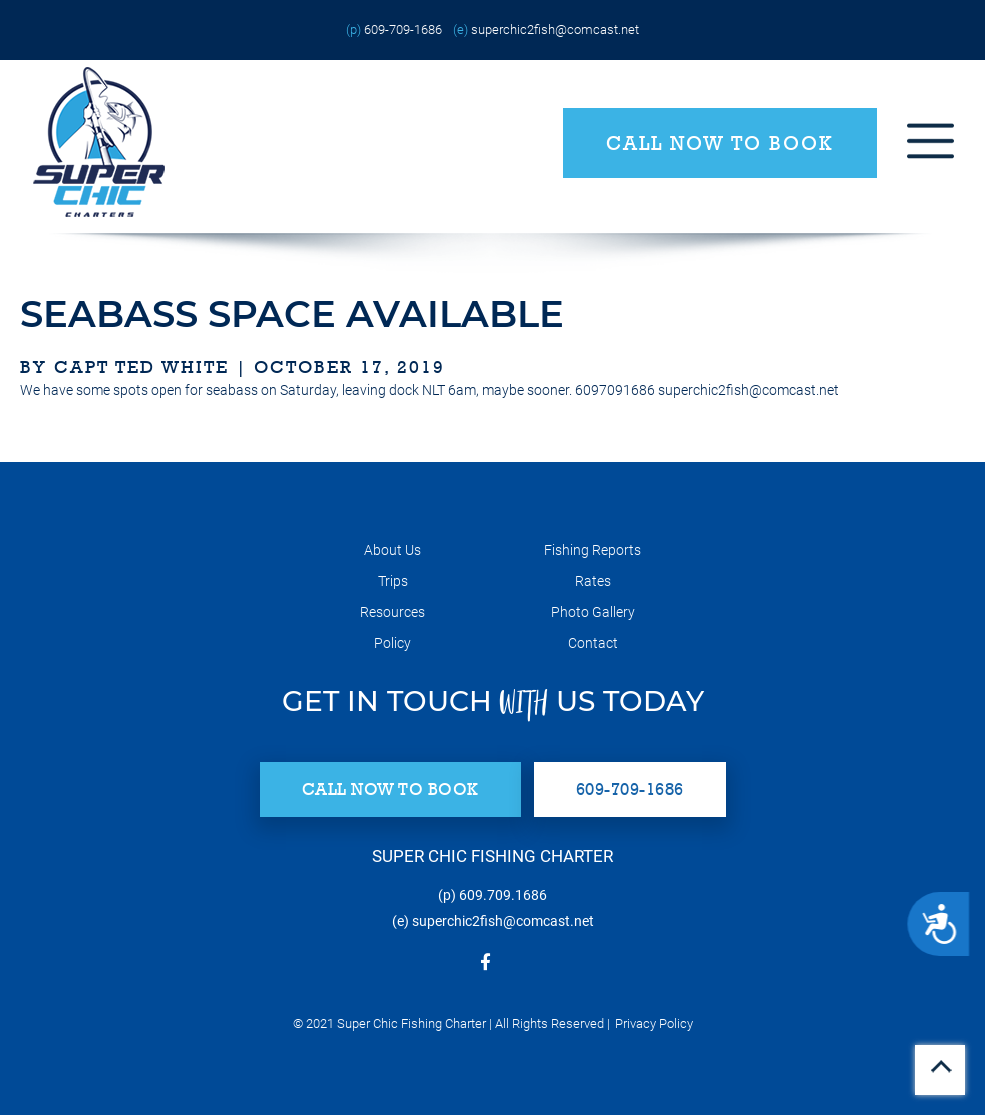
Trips (393, 581)
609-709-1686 (403, 29)
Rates (593, 581)
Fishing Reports (592, 550)
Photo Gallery (593, 612)
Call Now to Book (720, 143)
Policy (392, 643)
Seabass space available (292, 313)
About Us (392, 550)
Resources (392, 612)
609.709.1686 (503, 895)
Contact (593, 643)
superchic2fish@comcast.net (555, 29)
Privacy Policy (654, 1023)
